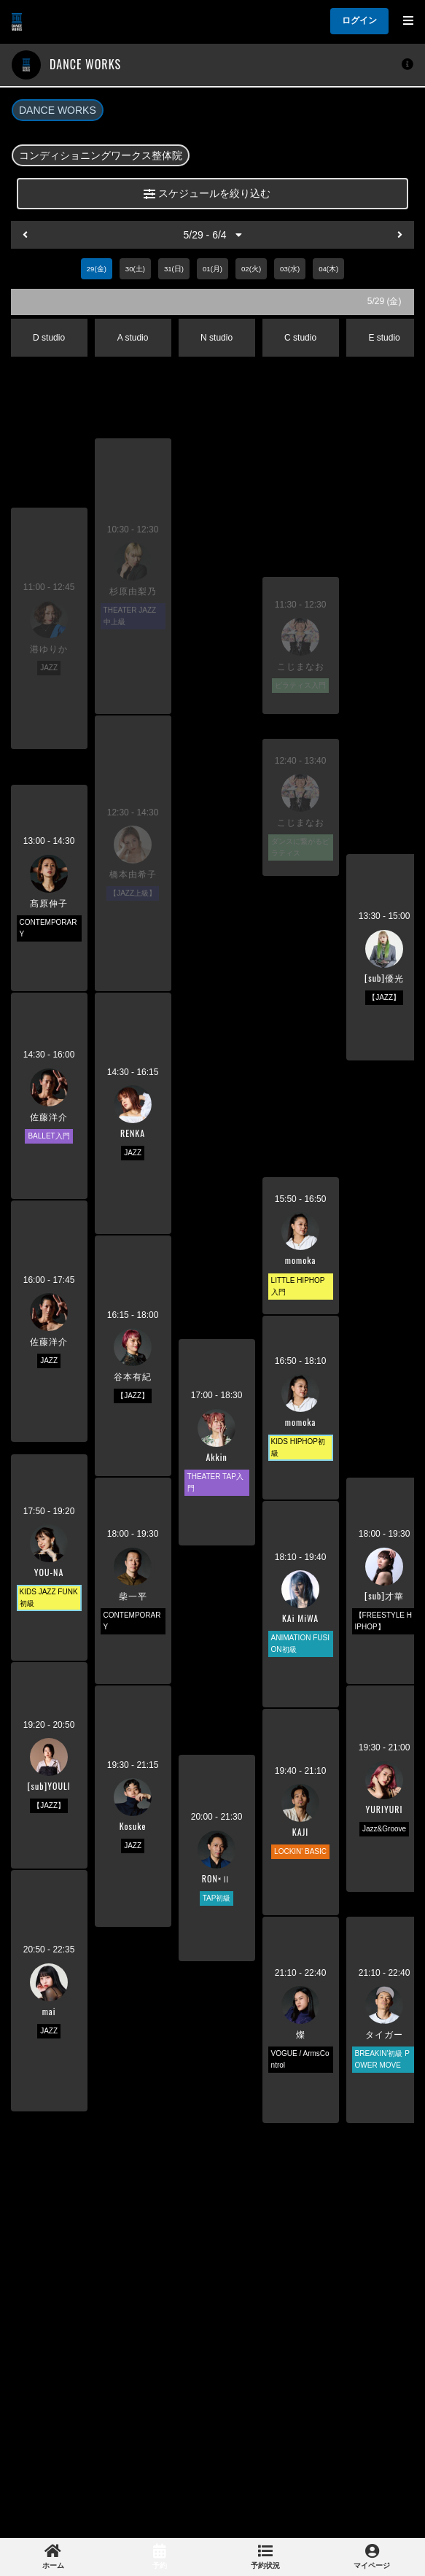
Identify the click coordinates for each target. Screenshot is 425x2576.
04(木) (328, 269)
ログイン (359, 20)
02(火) (251, 269)
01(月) (212, 269)
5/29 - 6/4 (212, 235)
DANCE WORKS (57, 110)
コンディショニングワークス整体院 (100, 155)
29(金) (96, 269)
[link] (53, 2557)
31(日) (174, 269)
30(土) (135, 269)
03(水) (290, 269)
